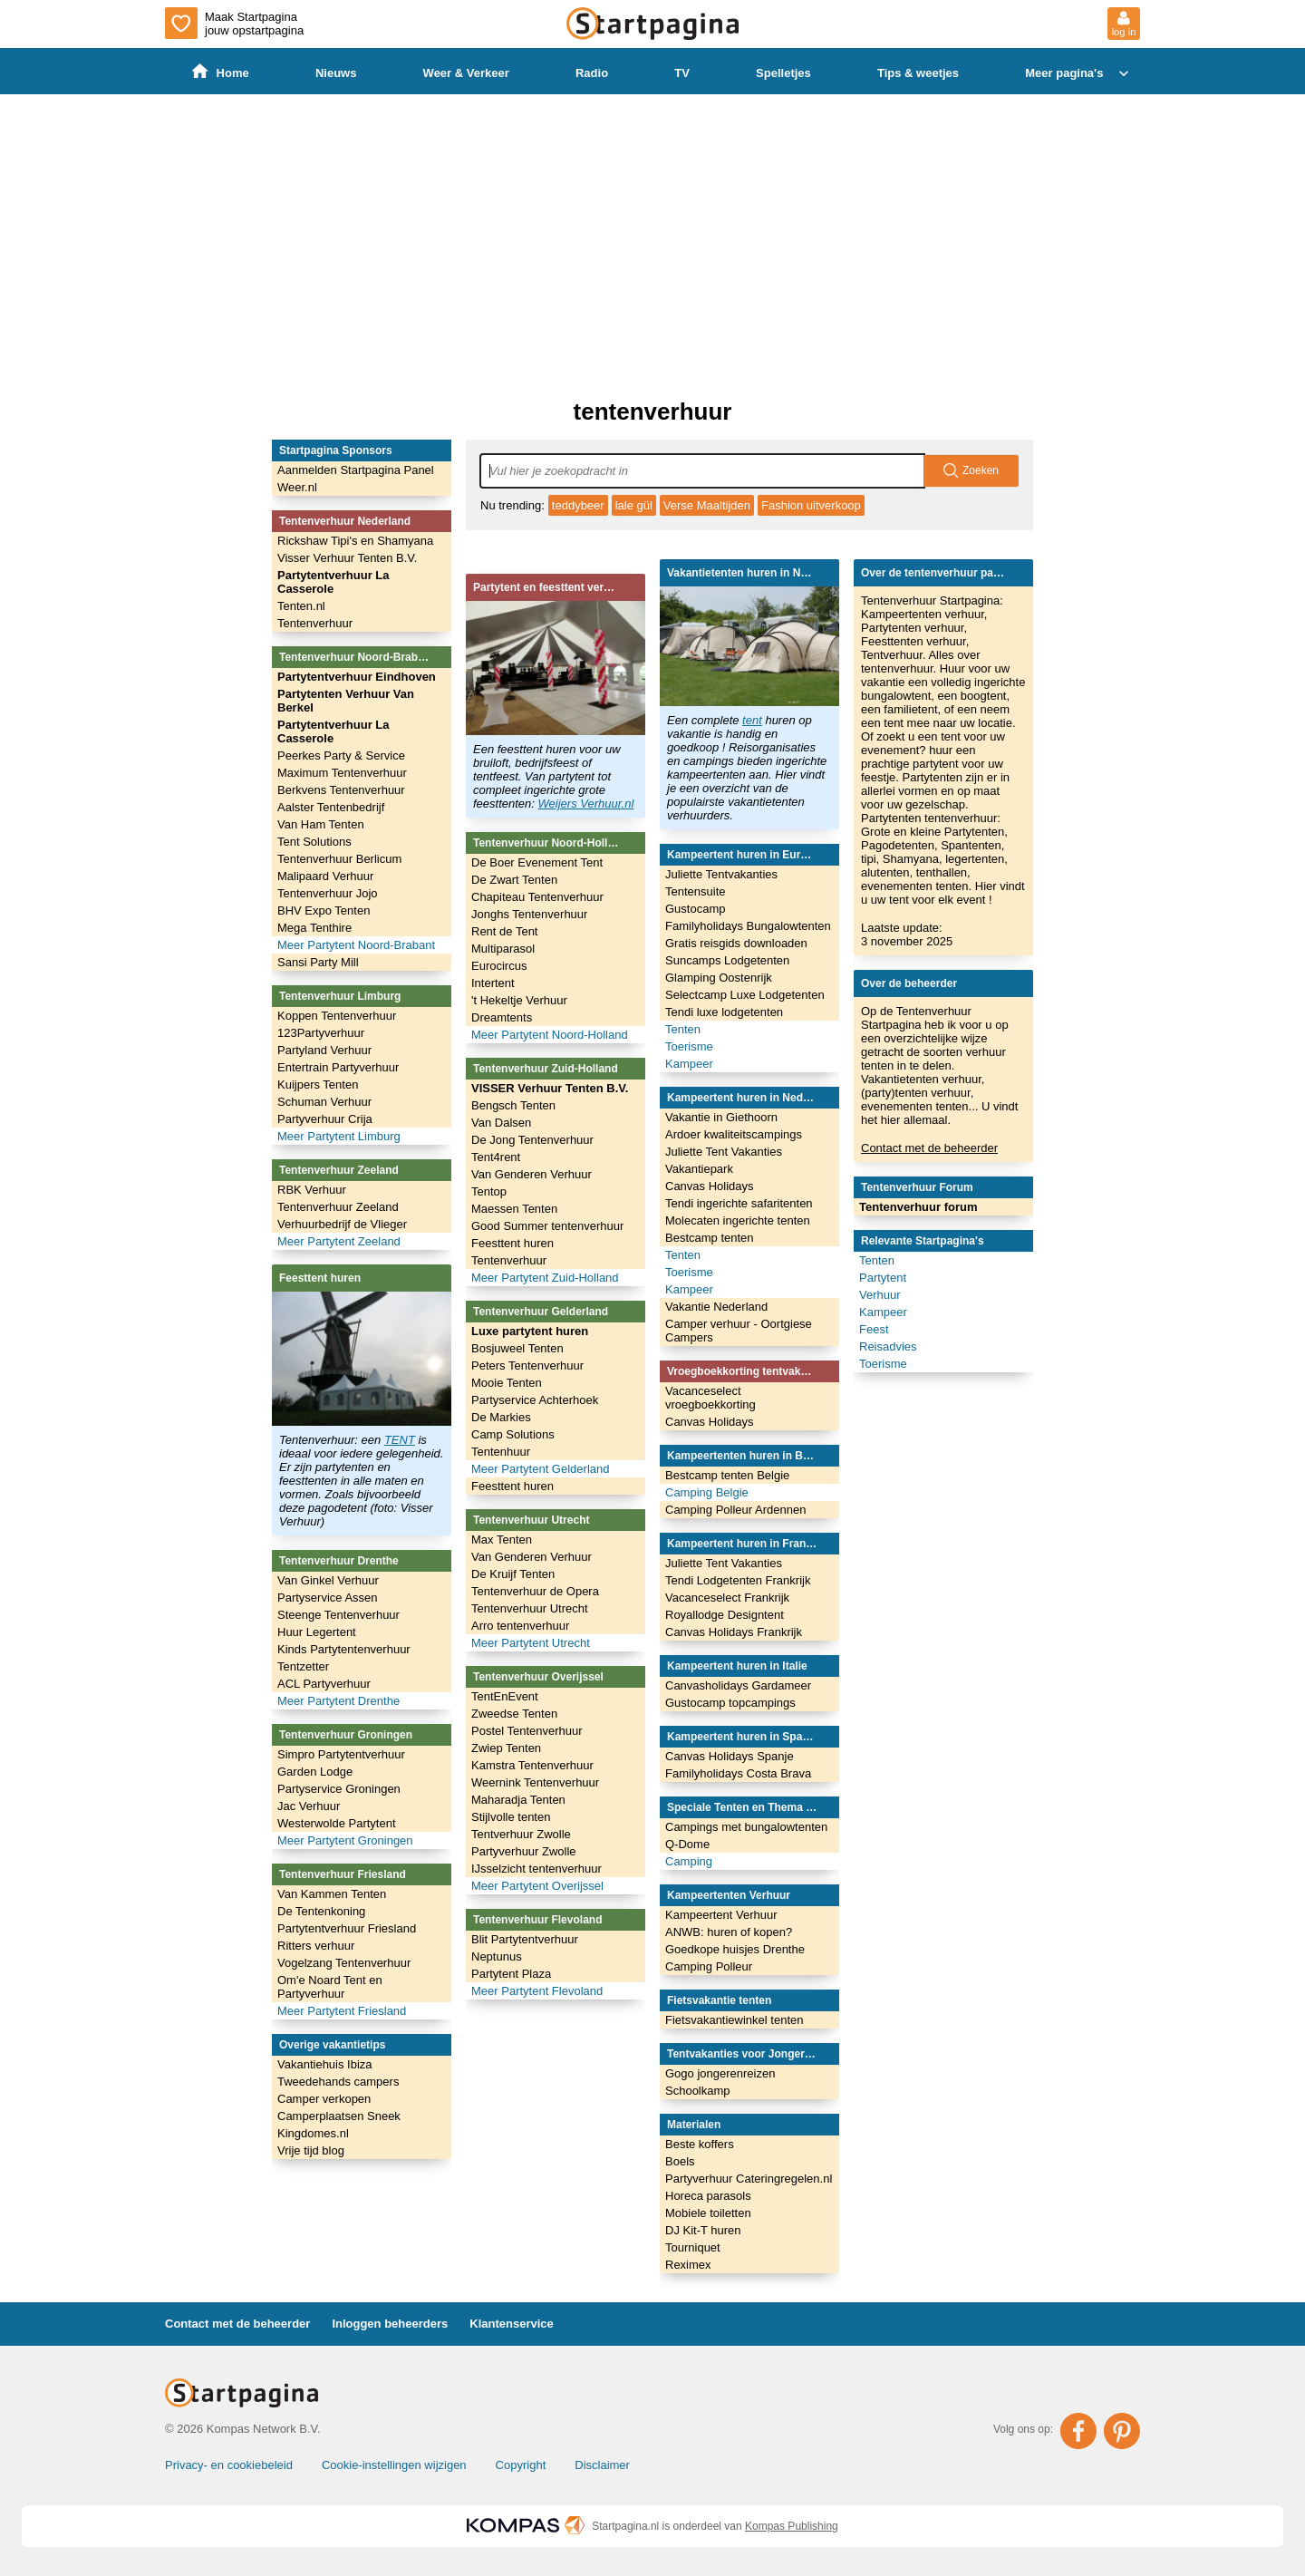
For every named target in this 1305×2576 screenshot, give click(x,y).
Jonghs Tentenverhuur (529, 914)
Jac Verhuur (308, 1806)
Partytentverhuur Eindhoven (356, 676)
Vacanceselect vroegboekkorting (710, 1397)
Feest (874, 1329)
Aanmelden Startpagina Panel (355, 470)
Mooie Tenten (506, 1383)
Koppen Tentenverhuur (336, 1015)
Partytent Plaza (511, 1973)
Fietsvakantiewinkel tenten (734, 2020)
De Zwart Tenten (514, 879)
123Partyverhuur (320, 1033)
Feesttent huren (512, 1243)
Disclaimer (602, 2465)
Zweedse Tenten (514, 1713)
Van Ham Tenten (320, 824)
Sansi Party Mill (318, 962)
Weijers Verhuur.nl (586, 803)
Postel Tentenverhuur (527, 1731)
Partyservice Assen (327, 1597)
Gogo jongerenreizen (720, 2073)
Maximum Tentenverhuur (342, 773)
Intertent (493, 983)
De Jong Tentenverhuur (532, 1140)
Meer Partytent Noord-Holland (549, 1034)
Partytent (882, 1277)
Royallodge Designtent (724, 1615)
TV (682, 73)
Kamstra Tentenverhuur (532, 1765)
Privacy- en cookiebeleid (229, 2465)
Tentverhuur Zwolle (521, 1834)
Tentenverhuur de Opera (535, 1591)
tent (752, 720)
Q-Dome (687, 1844)
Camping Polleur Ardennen (735, 1509)
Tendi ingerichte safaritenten (739, 1203)
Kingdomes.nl (313, 2133)
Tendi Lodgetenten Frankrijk (737, 1580)
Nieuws (336, 73)
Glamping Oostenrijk (718, 977)
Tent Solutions (314, 841)
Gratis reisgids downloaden (736, 943)
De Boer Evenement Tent (537, 862)
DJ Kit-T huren (703, 2230)
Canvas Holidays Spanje (729, 1756)
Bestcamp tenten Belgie (727, 1475)
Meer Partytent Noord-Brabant (356, 945)
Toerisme (689, 1046)
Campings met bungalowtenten (746, 1827)
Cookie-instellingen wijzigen (394, 2465)
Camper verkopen (324, 2099)
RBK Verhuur (311, 1189)
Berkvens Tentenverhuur (341, 790)
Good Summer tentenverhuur (547, 1226)
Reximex (688, 2264)
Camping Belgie (707, 1492)
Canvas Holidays (709, 1186)
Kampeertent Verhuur (721, 1915)
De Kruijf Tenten (513, 1574)
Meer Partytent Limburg (339, 1136)
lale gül (633, 505)
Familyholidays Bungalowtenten (748, 926)
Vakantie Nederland (716, 1306)
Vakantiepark (699, 1169)
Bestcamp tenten (709, 1237)
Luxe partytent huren (529, 1331)
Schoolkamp (697, 2090)
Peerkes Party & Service (341, 755)
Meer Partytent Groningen (345, 1840)
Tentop (489, 1191)
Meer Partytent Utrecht (530, 1643)
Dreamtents (501, 1017)
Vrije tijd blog (310, 2150)
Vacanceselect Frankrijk (727, 1597)
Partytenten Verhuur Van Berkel (345, 700)
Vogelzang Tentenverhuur (344, 1963)
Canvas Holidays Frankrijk (733, 1632)
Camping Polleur (708, 1966)
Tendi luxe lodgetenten (724, 1012)
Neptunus (496, 1956)
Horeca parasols (708, 2196)
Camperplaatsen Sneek (339, 2116)
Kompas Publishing (791, 2526)
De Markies (501, 1417)
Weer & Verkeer (466, 73)
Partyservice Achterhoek (534, 1400)
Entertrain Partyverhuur (338, 1067)
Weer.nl (297, 487)
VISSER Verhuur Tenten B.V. (549, 1088)
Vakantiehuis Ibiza (324, 2064)
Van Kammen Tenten (331, 1894)
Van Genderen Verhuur (531, 1174)
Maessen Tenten (514, 1208)
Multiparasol (503, 948)
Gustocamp (695, 908)
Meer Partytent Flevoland (537, 1991)
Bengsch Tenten (513, 1105)
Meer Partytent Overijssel (537, 1886)
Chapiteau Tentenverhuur (537, 897)
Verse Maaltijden (706, 505)
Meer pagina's (1079, 73)
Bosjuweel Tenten (517, 1348)
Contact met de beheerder (929, 1148)
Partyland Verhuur (324, 1050)
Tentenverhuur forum (918, 1207)
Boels (680, 2161)
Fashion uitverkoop (811, 505)
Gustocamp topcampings (730, 1702)
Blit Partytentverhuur (524, 1939)
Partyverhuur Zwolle (523, 1851)
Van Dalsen (501, 1122)
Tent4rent (495, 1157)
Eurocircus (499, 966)
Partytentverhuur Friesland (346, 1928)
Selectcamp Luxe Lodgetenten (745, 995)
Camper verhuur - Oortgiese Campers (738, 1330)
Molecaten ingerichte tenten (737, 1220)
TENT (399, 1440)
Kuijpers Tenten (317, 1084)
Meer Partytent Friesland (341, 2011)
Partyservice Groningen (339, 1789)
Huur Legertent (316, 1632)
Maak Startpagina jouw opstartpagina (234, 23)
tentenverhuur (653, 411)
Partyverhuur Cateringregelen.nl (748, 2178)
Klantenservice (511, 2323)
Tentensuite (695, 891)
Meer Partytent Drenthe (338, 1701)
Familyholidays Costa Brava (738, 1773)
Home (220, 72)
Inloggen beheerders (390, 2323)
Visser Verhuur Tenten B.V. (347, 558)
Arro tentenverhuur (520, 1625)
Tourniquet (692, 2247)
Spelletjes (783, 73)
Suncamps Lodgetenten (727, 960)
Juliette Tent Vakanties (723, 1151)
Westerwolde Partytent (336, 1823)
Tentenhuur (500, 1451)
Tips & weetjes (918, 73)
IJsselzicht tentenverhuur (536, 1868)
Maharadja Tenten (518, 1799)
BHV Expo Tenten (323, 910)
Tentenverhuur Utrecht (529, 1608)
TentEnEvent (504, 1696)
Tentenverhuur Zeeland (338, 1207)
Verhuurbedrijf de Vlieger (342, 1224)
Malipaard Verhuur (325, 876)
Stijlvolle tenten (510, 1817)
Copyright (521, 2465)
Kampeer (689, 1063)
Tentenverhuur (315, 623)
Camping (688, 1861)
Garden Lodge (315, 1771)
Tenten (683, 1029)
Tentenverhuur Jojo (327, 893)
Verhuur (880, 1295)
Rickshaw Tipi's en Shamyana (355, 540)
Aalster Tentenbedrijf (330, 807)
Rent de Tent (504, 931)
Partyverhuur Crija (324, 1119)
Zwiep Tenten (506, 1748)
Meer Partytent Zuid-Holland (545, 1277)
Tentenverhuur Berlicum (339, 859)
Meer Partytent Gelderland (540, 1469)
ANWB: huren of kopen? (728, 1932)
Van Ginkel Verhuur (328, 1580)
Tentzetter (303, 1666)
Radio (591, 73)
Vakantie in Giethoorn (721, 1117)
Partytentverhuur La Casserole (333, 582)
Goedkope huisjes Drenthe (735, 1949)
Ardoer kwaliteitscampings (733, 1134)
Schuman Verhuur (324, 1102)
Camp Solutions (513, 1434)
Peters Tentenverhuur (527, 1365)
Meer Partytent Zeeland (339, 1241)
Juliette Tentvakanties (721, 874)
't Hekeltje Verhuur (519, 1000)
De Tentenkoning (321, 1911)
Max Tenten (501, 1539)
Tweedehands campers (338, 2081)
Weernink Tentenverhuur (535, 1782)
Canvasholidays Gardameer (738, 1685)
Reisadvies (888, 1346)
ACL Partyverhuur (324, 1683)
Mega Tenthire (314, 928)
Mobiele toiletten (708, 2213)
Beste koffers (699, 2144)
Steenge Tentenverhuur (338, 1615)
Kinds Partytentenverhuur (344, 1649)
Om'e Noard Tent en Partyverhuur (329, 1986)
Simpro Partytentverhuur (341, 1754)
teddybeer (578, 505)
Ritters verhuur (315, 1945)
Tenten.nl (301, 606)
